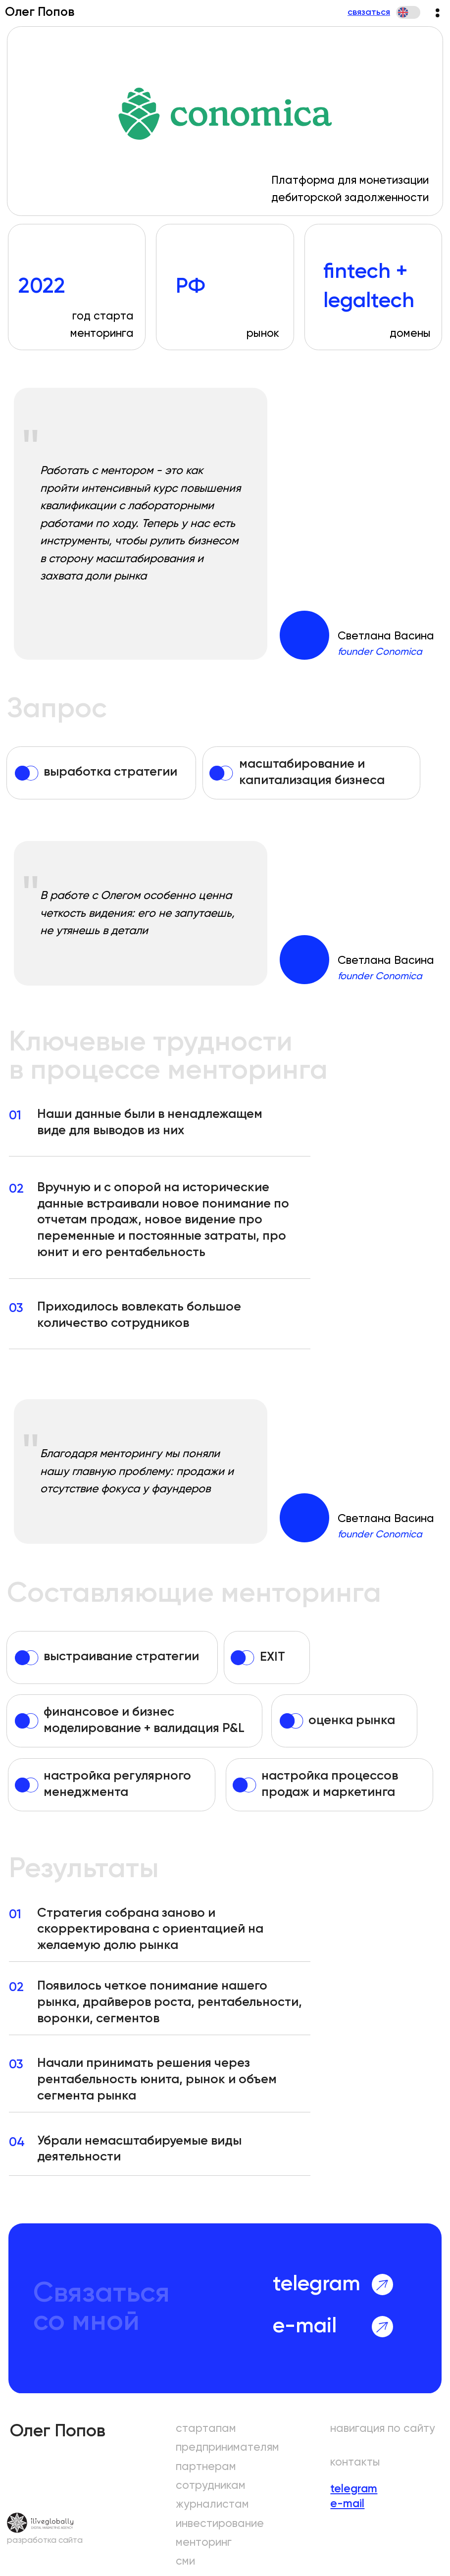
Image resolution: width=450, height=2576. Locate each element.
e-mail (305, 2326)
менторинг (204, 2542)
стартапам (206, 2428)
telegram (316, 2284)
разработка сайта (45, 2540)
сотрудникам (211, 2485)
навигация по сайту (382, 2428)
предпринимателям (227, 2447)
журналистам (212, 2504)
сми (185, 2561)
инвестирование (220, 2523)
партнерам (206, 2466)
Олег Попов (39, 12)
